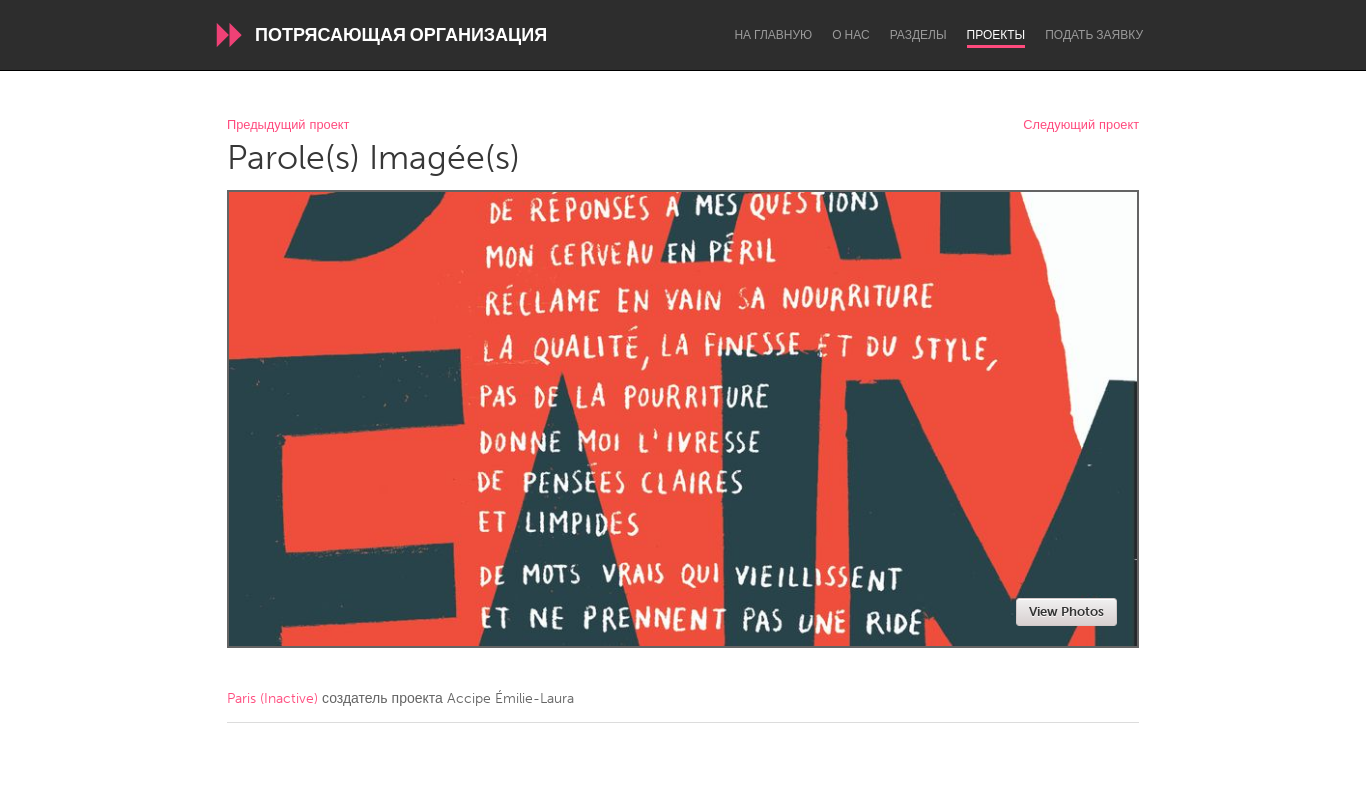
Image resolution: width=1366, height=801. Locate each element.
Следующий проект (1081, 125)
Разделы (918, 35)
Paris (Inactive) (272, 698)
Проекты (996, 35)
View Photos (1066, 611)
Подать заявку (1094, 35)
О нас (850, 35)
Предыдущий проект (288, 125)
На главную (773, 35)
